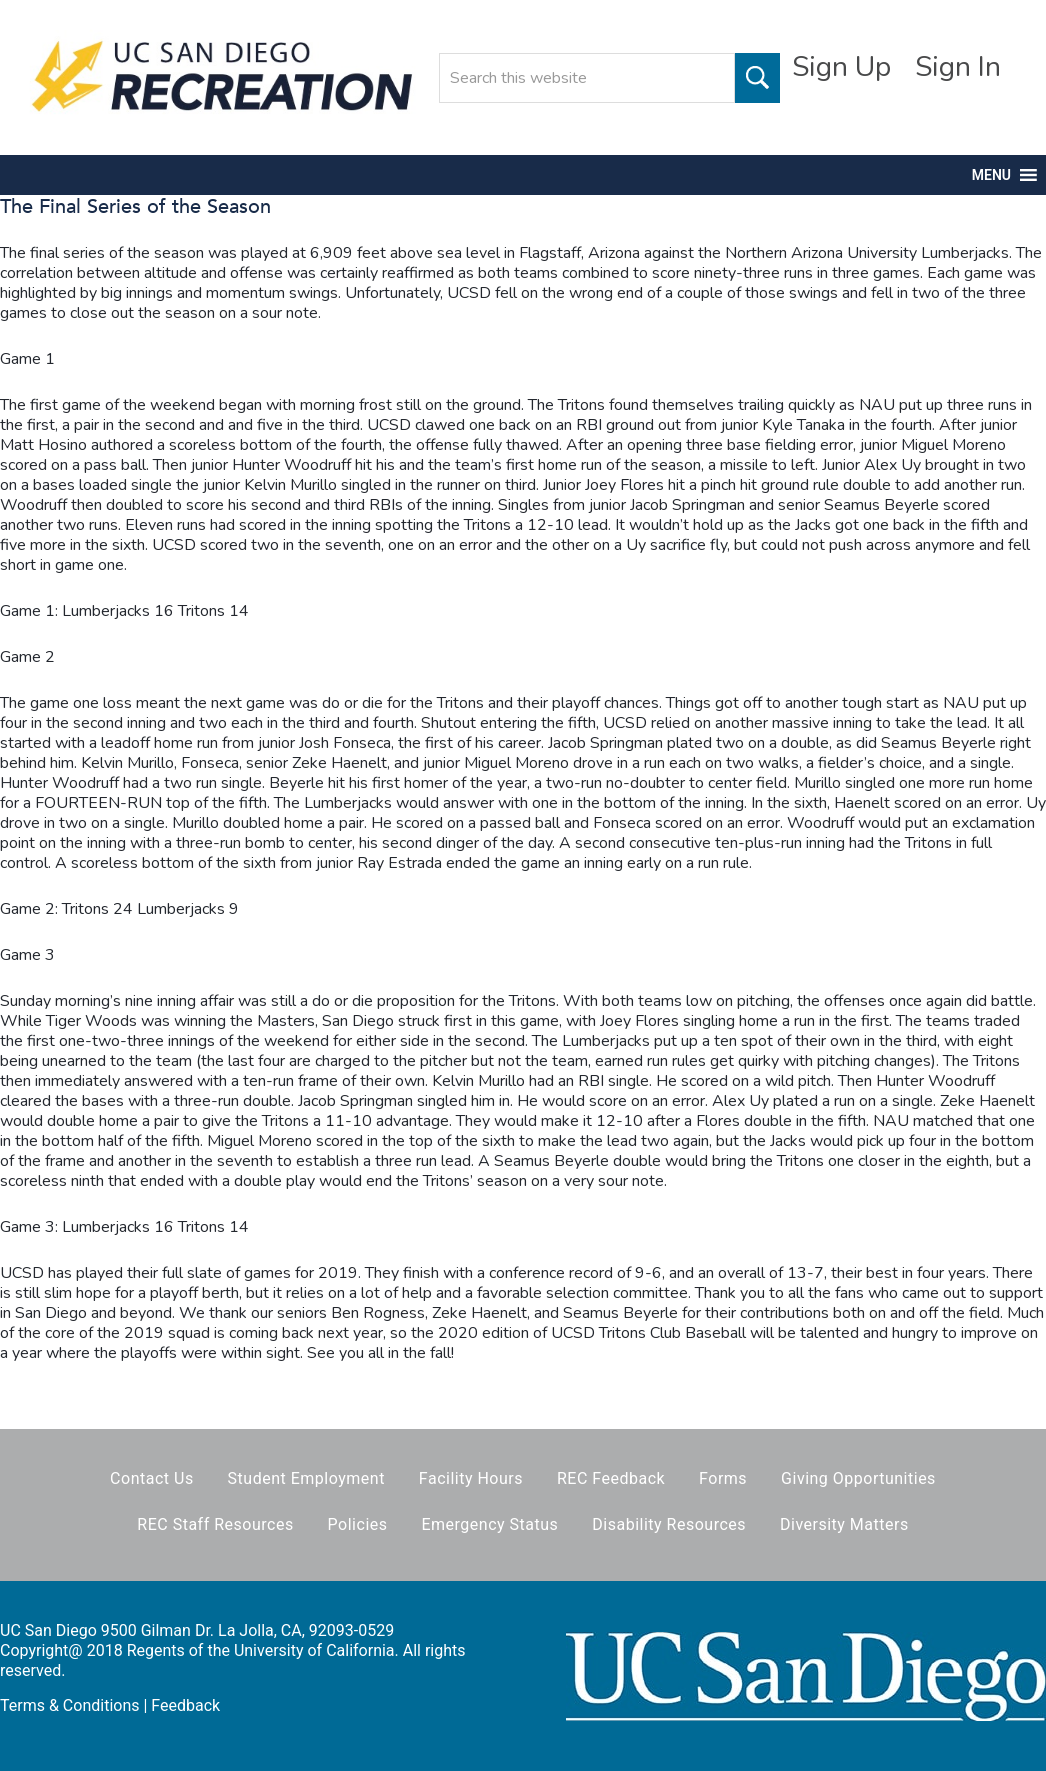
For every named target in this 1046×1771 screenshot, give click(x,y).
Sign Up (841, 67)
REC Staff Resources (215, 1524)
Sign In (958, 67)
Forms (723, 1478)
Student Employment (306, 1478)
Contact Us (152, 1478)
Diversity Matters (844, 1524)
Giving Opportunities (858, 1478)
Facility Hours (471, 1478)
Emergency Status (489, 1524)
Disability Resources (669, 1524)
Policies (358, 1524)
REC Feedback (611, 1478)
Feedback (185, 1705)
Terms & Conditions (70, 1705)
